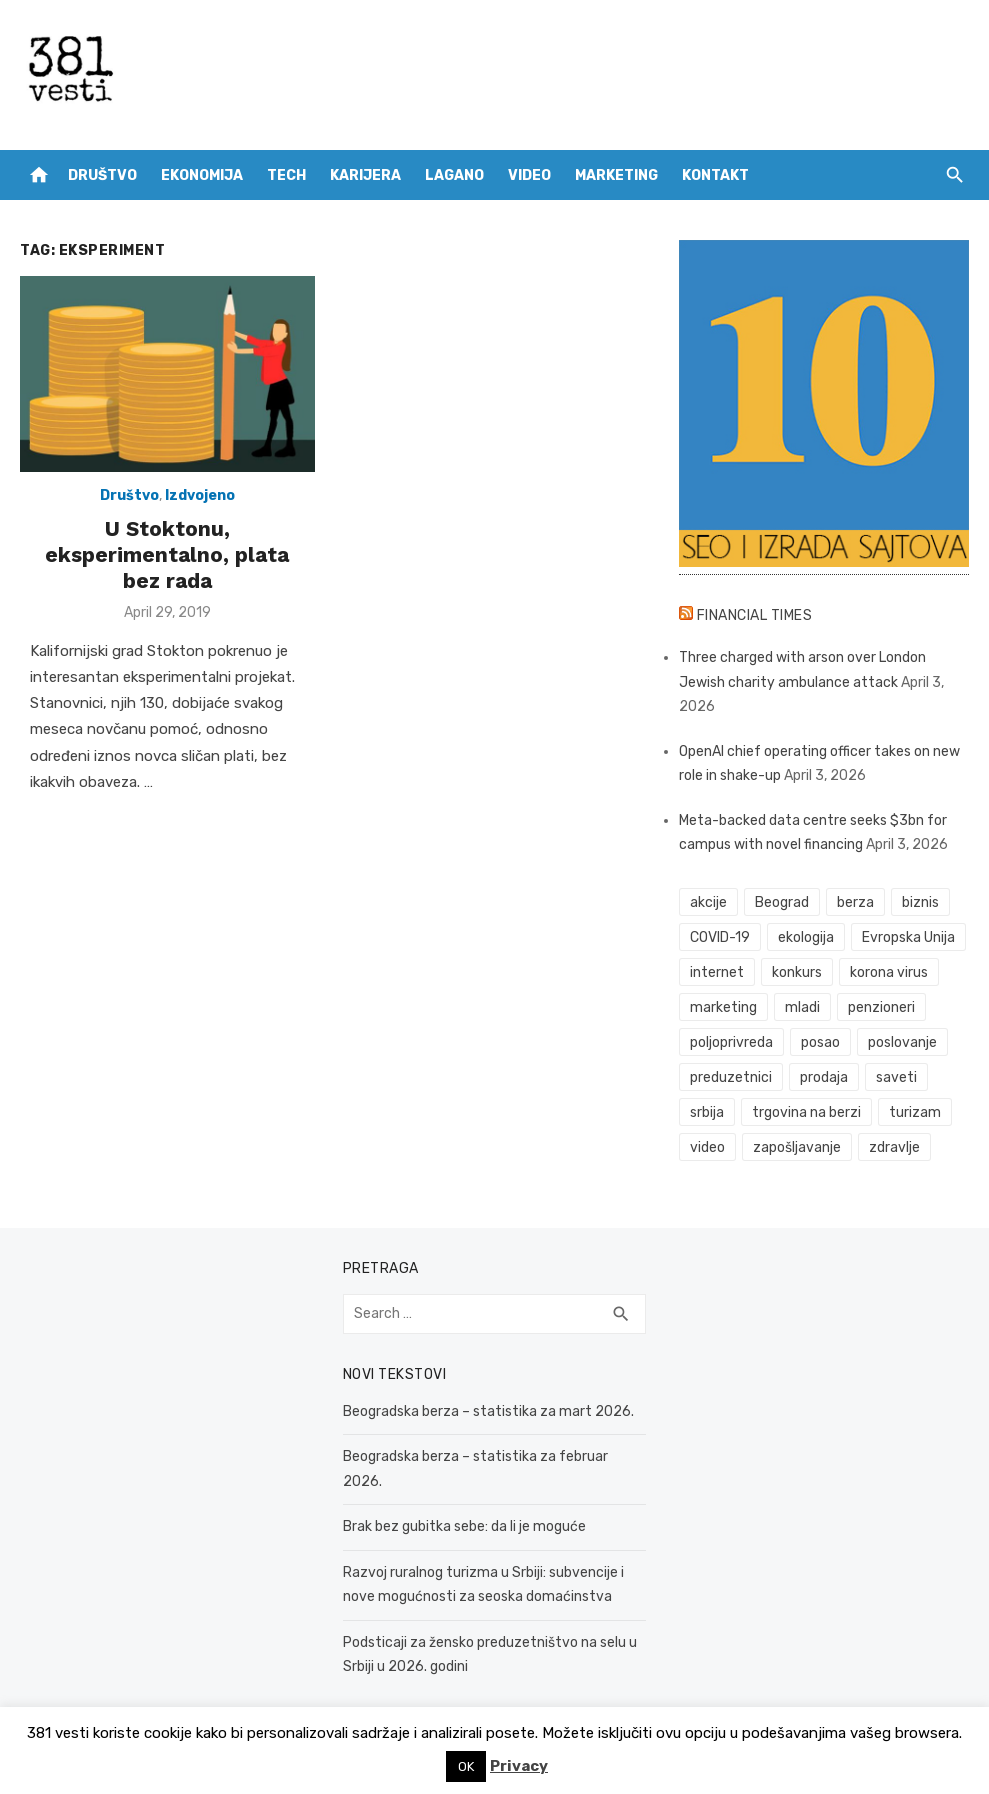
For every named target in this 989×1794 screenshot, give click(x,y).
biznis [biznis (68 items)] (920, 902)
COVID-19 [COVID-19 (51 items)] (720, 937)
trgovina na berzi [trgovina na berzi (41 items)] (806, 1112)
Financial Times (755, 615)
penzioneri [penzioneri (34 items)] (881, 1007)
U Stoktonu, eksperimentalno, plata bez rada (167, 555)
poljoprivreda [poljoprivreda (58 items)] (731, 1042)
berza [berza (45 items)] (855, 902)
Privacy (519, 1766)
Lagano (454, 175)
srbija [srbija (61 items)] (707, 1112)
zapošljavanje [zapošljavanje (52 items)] (797, 1147)
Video (529, 175)
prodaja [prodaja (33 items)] (824, 1077)
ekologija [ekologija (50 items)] (806, 937)
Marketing (616, 175)
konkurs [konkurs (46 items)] (797, 972)
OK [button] (466, 1766)
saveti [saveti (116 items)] (896, 1077)
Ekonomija (202, 175)
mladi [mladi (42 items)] (802, 1007)
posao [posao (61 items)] (820, 1042)
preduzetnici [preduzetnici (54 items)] (731, 1077)
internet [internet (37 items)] (717, 972)
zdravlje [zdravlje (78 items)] (894, 1147)
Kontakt (715, 175)
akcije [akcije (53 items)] (708, 902)
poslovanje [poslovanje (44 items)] (902, 1042)
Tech (286, 175)
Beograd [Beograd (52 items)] (782, 902)
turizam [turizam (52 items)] (915, 1112)
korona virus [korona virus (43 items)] (889, 972)
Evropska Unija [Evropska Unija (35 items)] (908, 937)
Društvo (102, 175)
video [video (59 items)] (707, 1147)
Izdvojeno (200, 495)
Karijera (365, 175)
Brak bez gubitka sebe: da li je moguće (464, 1526)
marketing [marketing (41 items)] (723, 1007)
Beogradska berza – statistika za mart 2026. (488, 1411)
